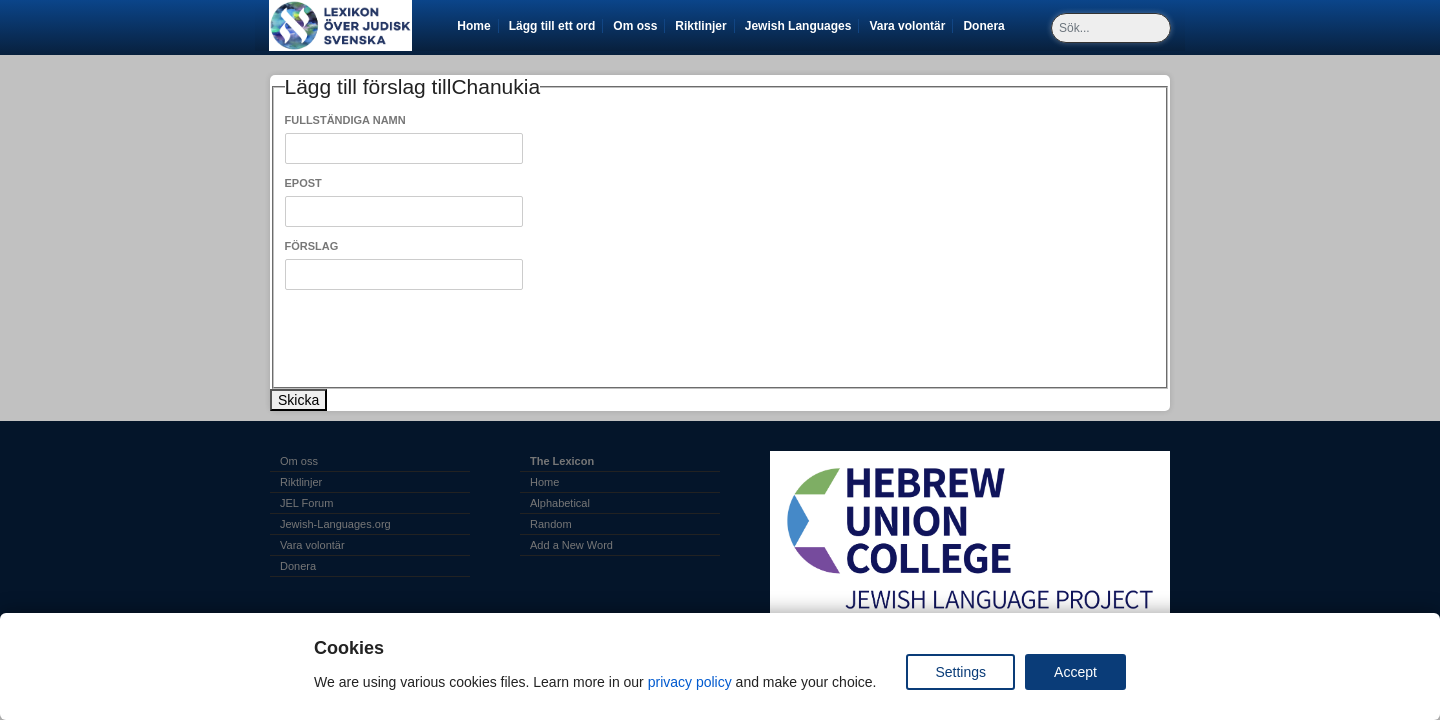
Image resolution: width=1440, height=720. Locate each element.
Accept (1075, 672)
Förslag (312, 246)
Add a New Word (571, 545)
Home (473, 26)
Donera (987, 26)
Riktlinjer (700, 26)
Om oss (635, 26)
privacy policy (690, 682)
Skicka (298, 400)
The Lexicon (562, 461)
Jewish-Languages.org (335, 524)
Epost (303, 183)
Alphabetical (560, 503)
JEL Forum (306, 503)
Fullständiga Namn (345, 120)
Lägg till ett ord (552, 26)
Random (551, 524)
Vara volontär (910, 26)
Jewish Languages (802, 26)
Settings (960, 672)
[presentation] (437, 339)
